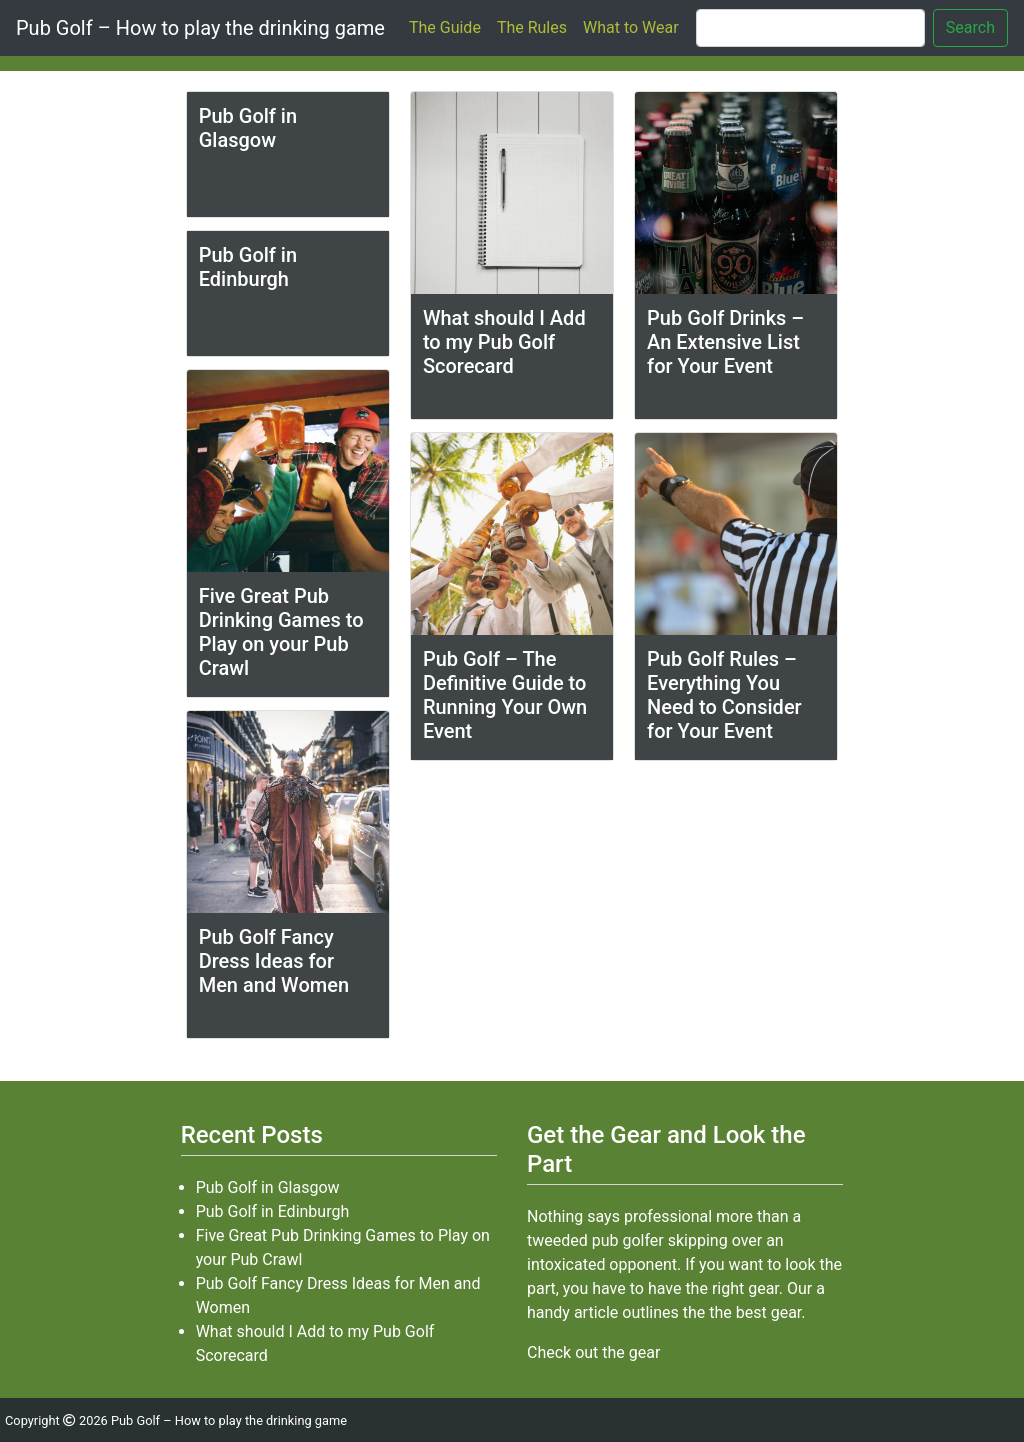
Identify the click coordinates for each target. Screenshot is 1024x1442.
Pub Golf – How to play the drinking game (200, 28)
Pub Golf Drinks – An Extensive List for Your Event (725, 342)
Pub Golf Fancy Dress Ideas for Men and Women (274, 961)
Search (970, 27)
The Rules (532, 27)
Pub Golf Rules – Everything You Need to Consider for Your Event (724, 695)
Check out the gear (593, 1352)
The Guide (445, 27)
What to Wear (631, 27)
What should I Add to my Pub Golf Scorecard (504, 342)
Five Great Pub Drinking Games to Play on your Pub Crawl (281, 632)
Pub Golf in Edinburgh (248, 267)
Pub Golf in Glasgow (248, 128)
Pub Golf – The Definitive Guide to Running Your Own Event (505, 695)
